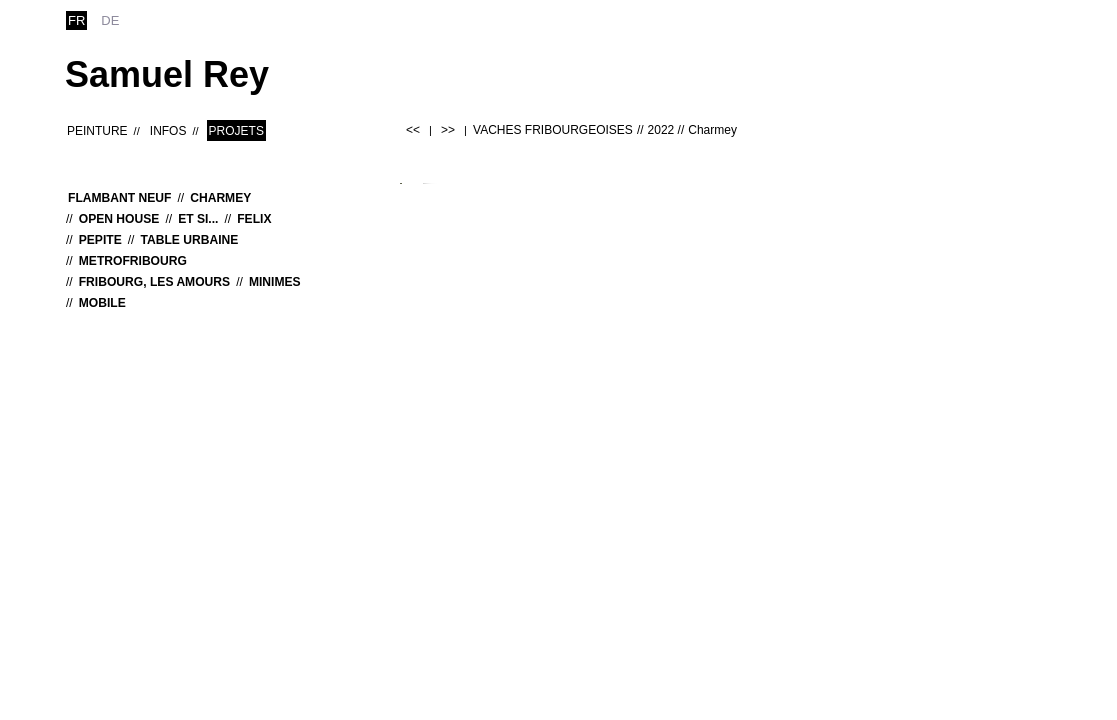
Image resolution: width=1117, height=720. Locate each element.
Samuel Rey (167, 74)
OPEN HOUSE (119, 219)
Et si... (198, 219)
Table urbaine (189, 240)
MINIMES (275, 282)
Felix (254, 219)
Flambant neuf (119, 198)
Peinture (97, 131)
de (110, 20)
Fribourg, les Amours (154, 282)
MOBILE (102, 303)
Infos (168, 131)
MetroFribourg (133, 261)
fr (76, 20)
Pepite (100, 240)
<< (413, 130)
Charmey (220, 198)
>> (448, 130)
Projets (236, 131)
